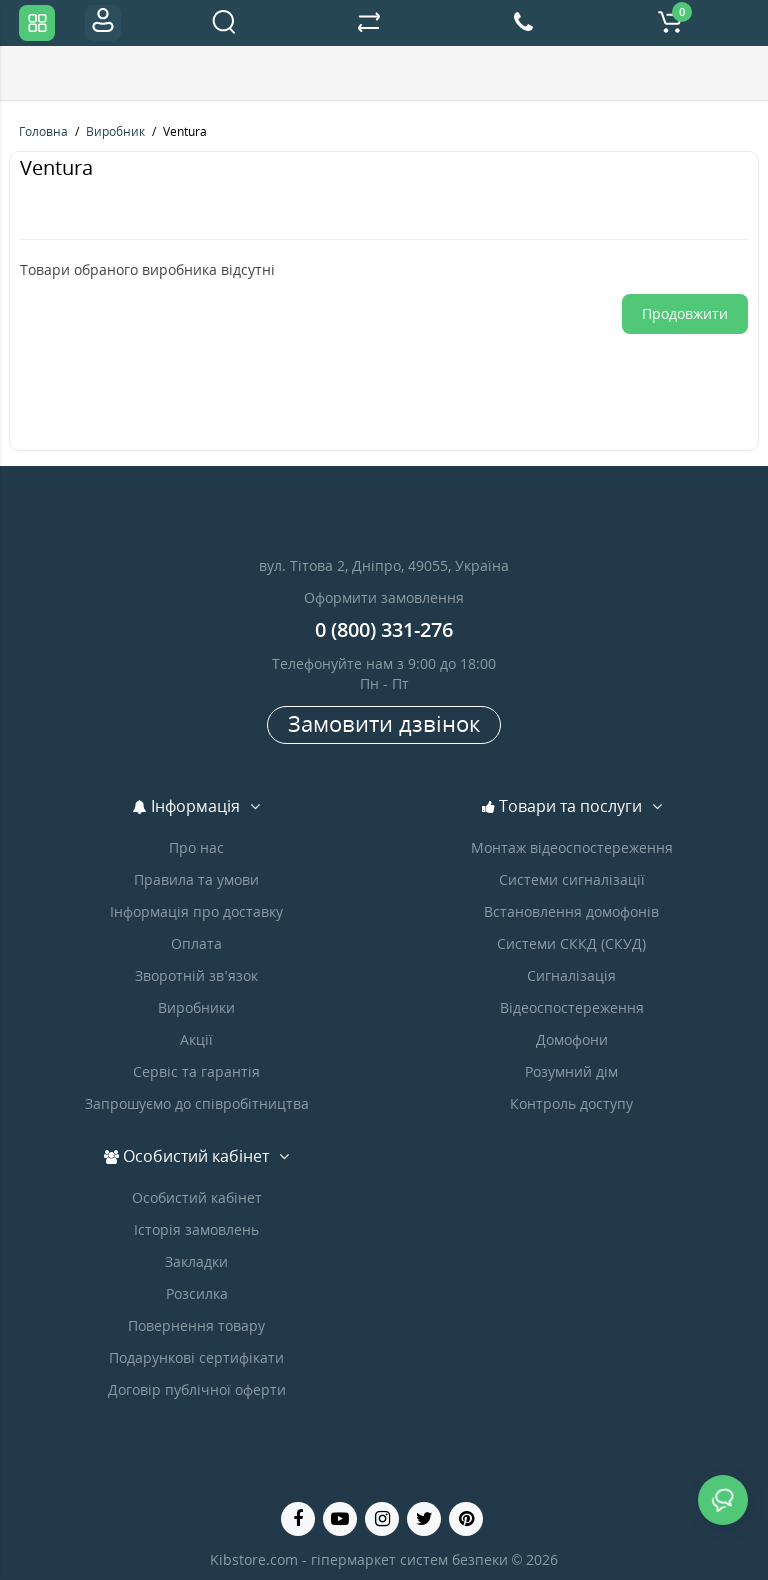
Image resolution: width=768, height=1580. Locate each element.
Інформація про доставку (196, 911)
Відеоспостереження (572, 1007)
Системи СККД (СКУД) (571, 943)
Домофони (572, 1039)
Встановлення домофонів (571, 911)
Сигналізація (571, 975)
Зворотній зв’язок (196, 975)
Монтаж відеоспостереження (572, 847)
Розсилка (197, 1293)
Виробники (196, 1007)
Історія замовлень (196, 1229)
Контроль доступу (571, 1103)
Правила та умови (196, 879)
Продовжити (685, 313)
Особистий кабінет (197, 1197)
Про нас (196, 847)
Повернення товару (196, 1325)
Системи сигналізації (572, 879)
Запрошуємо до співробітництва (197, 1103)
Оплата (196, 943)
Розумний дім (571, 1071)
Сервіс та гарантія (196, 1071)
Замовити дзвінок (384, 723)
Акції (196, 1039)
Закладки (196, 1261)
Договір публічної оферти (197, 1389)
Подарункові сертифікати (196, 1357)
